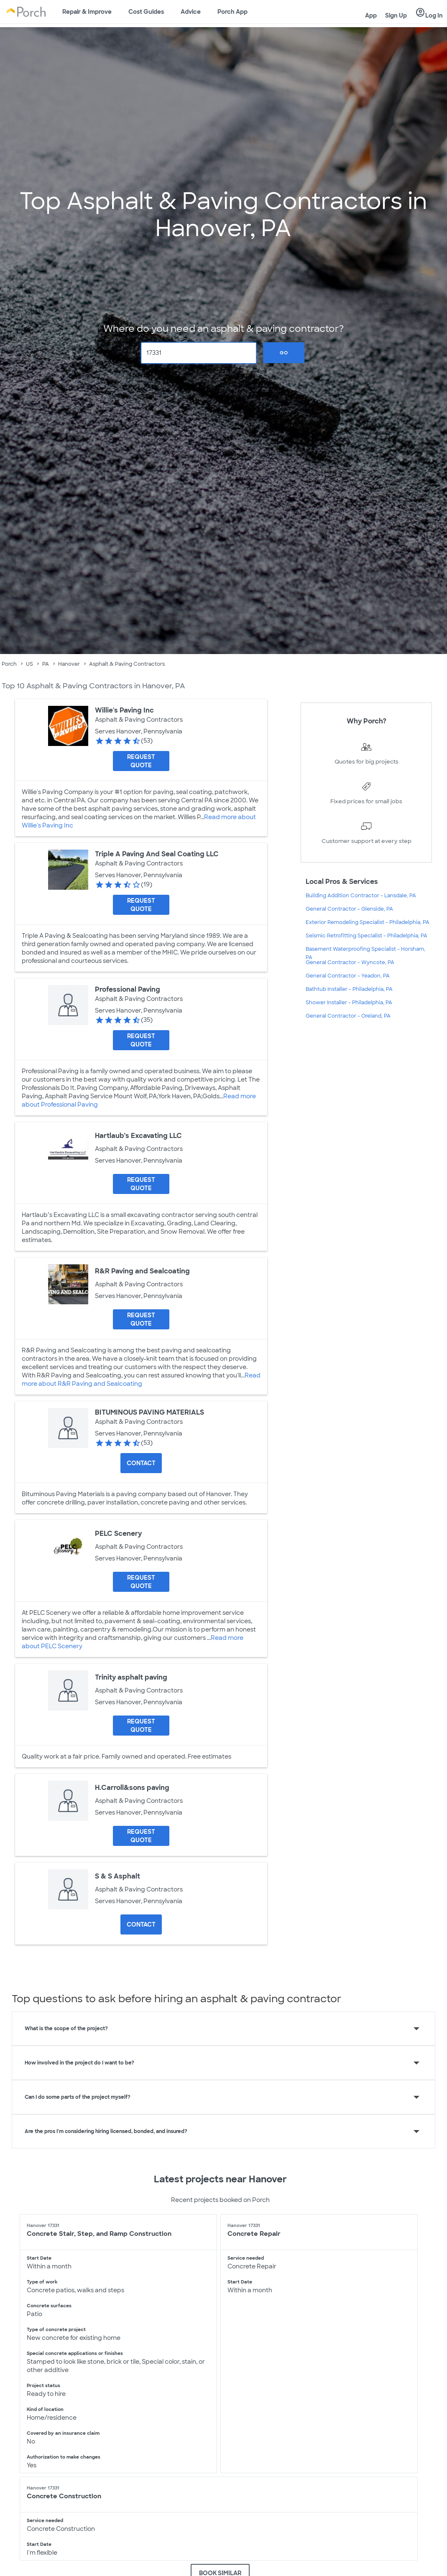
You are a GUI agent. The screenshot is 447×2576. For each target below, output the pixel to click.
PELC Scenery (118, 1533)
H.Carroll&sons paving (132, 1787)
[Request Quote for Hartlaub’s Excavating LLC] (141, 1184)
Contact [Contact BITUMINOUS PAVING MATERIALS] (141, 1463)
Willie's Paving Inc (124, 710)
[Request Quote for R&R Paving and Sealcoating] (141, 1319)
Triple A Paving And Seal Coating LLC (157, 854)
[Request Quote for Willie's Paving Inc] (141, 761)
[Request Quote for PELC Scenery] (141, 1582)
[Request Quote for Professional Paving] (141, 1040)
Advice (191, 11)
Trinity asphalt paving (131, 1677)
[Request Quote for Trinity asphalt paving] (141, 1726)
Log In (429, 13)
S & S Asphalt (117, 1876)
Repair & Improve (87, 11)
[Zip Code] (199, 353)
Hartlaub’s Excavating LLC (138, 1135)
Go (284, 353)
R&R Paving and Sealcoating (142, 1271)
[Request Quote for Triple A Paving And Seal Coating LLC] (141, 905)
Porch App (232, 11)
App (371, 15)
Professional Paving (127, 989)
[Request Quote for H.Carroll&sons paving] (141, 1836)
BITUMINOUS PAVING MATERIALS (149, 1412)
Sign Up (396, 15)
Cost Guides (146, 11)
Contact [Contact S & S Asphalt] (141, 1924)
